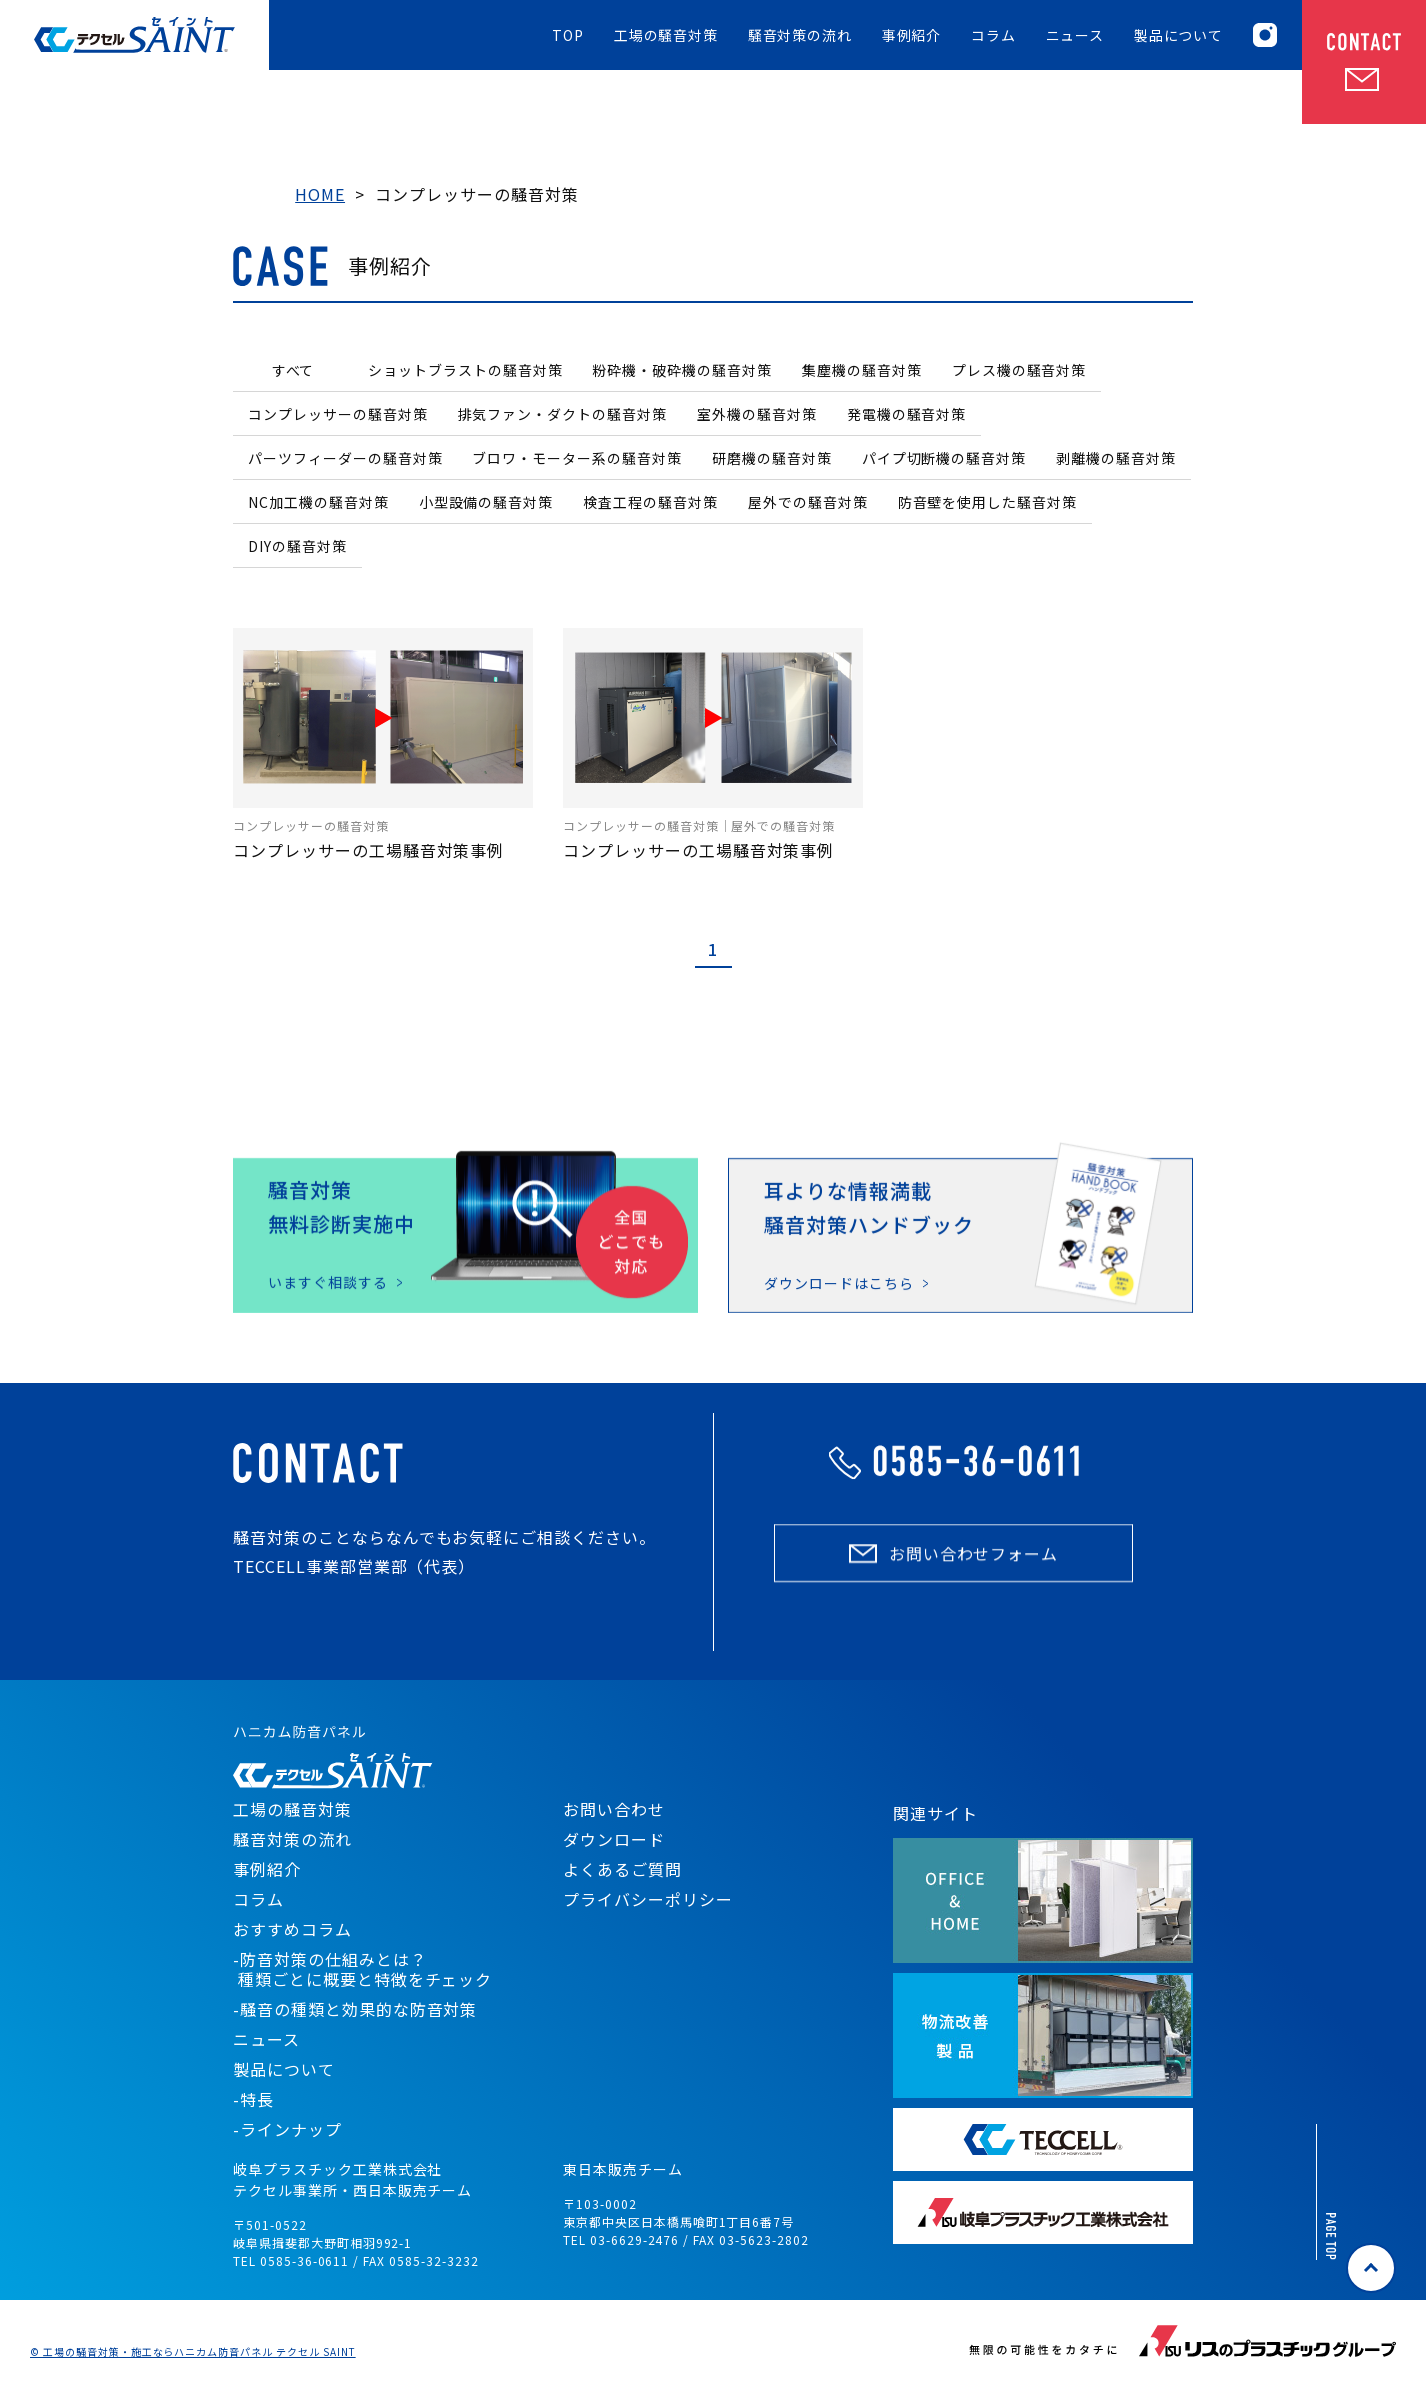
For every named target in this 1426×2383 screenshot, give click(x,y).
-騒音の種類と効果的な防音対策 (355, 2009)
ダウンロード (614, 1839)
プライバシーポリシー (648, 1899)
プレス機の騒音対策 (1019, 370)
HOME (320, 194)
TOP (568, 36)
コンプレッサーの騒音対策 (338, 414)
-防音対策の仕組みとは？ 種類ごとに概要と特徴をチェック (362, 1969)
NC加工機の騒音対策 (318, 502)
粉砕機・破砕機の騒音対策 (682, 370)
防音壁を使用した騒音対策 (988, 502)
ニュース (1075, 36)
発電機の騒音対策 (907, 414)
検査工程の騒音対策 (650, 502)
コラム (993, 36)
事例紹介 (911, 36)
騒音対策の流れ (800, 36)
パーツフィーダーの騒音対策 (345, 458)
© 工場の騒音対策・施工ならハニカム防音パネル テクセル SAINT (193, 2352)
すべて (293, 370)
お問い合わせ (614, 1809)
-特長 (253, 2099)
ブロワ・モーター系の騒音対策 (576, 458)
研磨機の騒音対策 (772, 458)
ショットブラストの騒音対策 (465, 370)
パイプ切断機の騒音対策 (944, 458)
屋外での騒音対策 (808, 502)
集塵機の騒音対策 (862, 370)
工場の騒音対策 (666, 36)
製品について (1178, 36)
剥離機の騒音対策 (1116, 458)
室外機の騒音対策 (757, 414)
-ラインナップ (287, 2129)
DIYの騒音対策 (297, 546)
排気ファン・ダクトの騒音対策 (562, 414)
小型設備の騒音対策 (486, 502)
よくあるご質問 (622, 1869)
